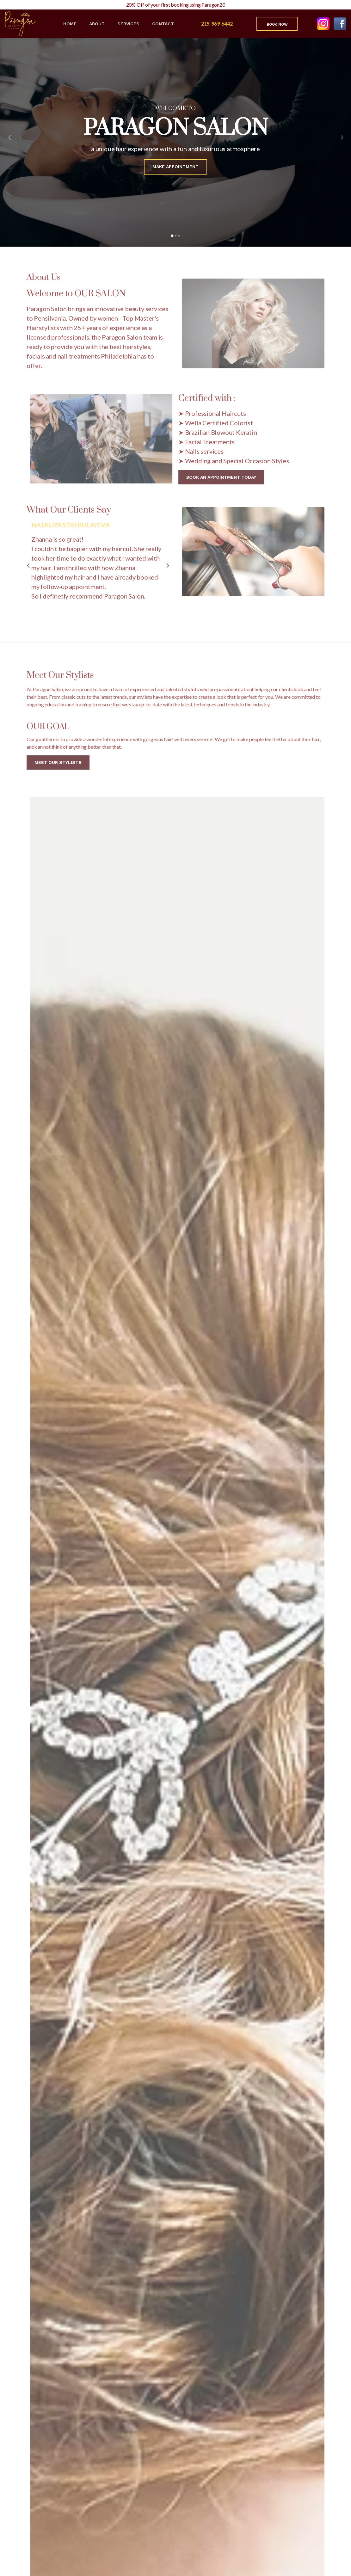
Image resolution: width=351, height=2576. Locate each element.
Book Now (277, 24)
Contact (163, 23)
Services (128, 23)
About (97, 23)
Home (70, 23)
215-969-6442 (217, 24)
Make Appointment (175, 169)
